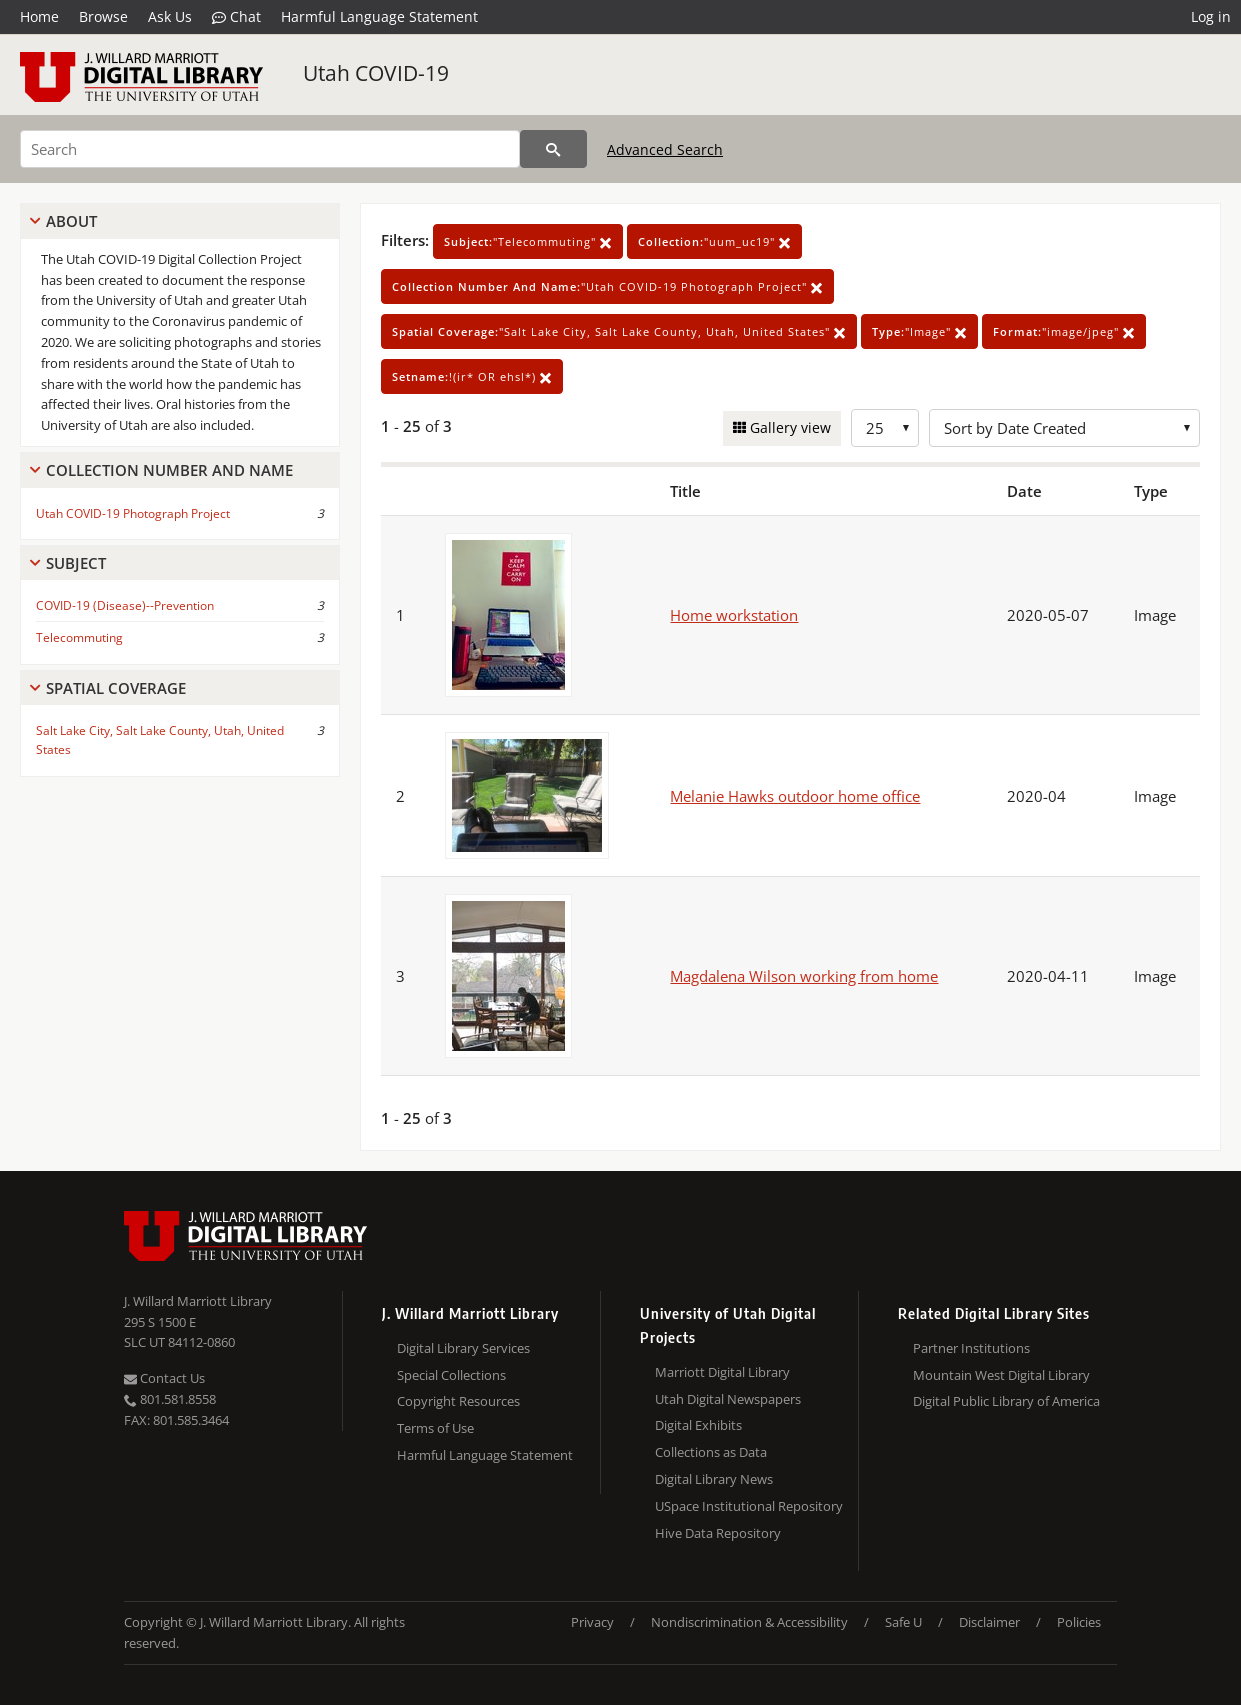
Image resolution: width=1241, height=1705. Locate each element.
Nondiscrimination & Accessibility (749, 1622)
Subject (76, 563)
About (71, 221)
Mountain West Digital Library (1001, 1375)
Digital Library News (714, 1479)
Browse (103, 16)
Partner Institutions (971, 1348)
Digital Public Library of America (1006, 1401)
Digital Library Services (463, 1348)
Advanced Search (665, 149)
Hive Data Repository (718, 1533)
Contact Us (164, 1378)
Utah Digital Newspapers (728, 1399)
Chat (236, 17)
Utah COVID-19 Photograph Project (133, 513)
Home (39, 16)
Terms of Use (435, 1428)
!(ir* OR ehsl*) (472, 376)
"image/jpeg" (1064, 331)
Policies (1079, 1622)
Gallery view (788, 427)
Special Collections (451, 1375)
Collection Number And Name (169, 470)
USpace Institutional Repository (749, 1506)
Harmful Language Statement (379, 16)
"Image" (919, 331)
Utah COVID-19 (376, 73)
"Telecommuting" (528, 241)
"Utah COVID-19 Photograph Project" (607, 286)
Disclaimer (989, 1622)
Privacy (592, 1622)
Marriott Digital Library (722, 1372)
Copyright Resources (458, 1401)
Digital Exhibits (698, 1425)
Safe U (903, 1622)
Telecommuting (79, 637)
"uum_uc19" (714, 241)
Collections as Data (711, 1452)
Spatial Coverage (116, 688)
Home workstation (734, 615)
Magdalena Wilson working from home (804, 976)
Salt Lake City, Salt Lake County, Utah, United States (160, 740)
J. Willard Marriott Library (198, 1301)
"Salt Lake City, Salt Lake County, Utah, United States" (619, 331)
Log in (1211, 16)
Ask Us (170, 16)
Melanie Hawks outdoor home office (795, 796)
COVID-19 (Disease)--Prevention (125, 605)
